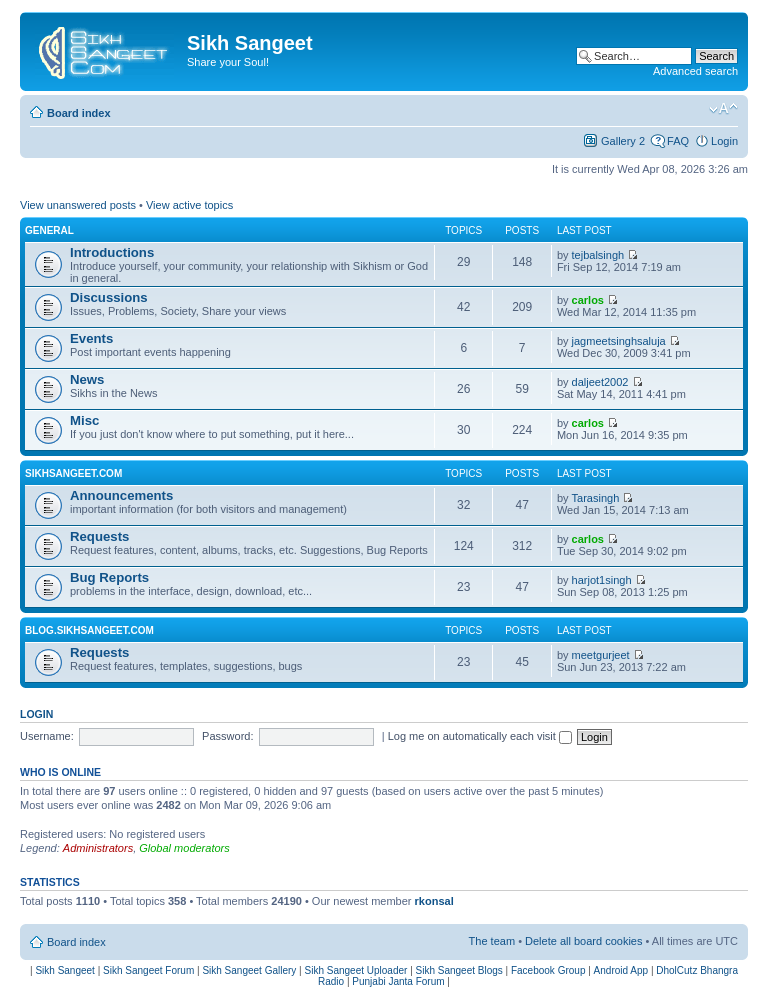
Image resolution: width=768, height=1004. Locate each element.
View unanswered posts (78, 205)
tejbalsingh (598, 255)
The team (492, 941)
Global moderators (184, 848)
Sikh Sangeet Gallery (249, 970)
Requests (99, 536)
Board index (79, 113)
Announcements (121, 495)
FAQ (678, 141)
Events (91, 338)
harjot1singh (602, 580)
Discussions (109, 297)
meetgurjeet (601, 655)
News (87, 379)
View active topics (189, 205)
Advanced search (695, 71)
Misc (84, 420)
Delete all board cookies (583, 941)
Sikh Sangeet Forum (148, 970)
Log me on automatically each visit (480, 736)
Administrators (98, 848)
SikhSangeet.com (73, 473)
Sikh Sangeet (65, 970)
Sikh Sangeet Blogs (459, 970)
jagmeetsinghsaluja (619, 341)
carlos (588, 300)
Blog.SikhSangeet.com (89, 630)
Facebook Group (548, 970)
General (49, 230)
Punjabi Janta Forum (398, 981)
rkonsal (434, 901)
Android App (621, 970)
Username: (47, 736)
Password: (227, 736)
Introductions (112, 252)
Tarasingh (596, 498)
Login (724, 141)
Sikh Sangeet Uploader (356, 970)
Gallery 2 (623, 141)
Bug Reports (109, 577)
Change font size (723, 109)
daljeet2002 (600, 382)
